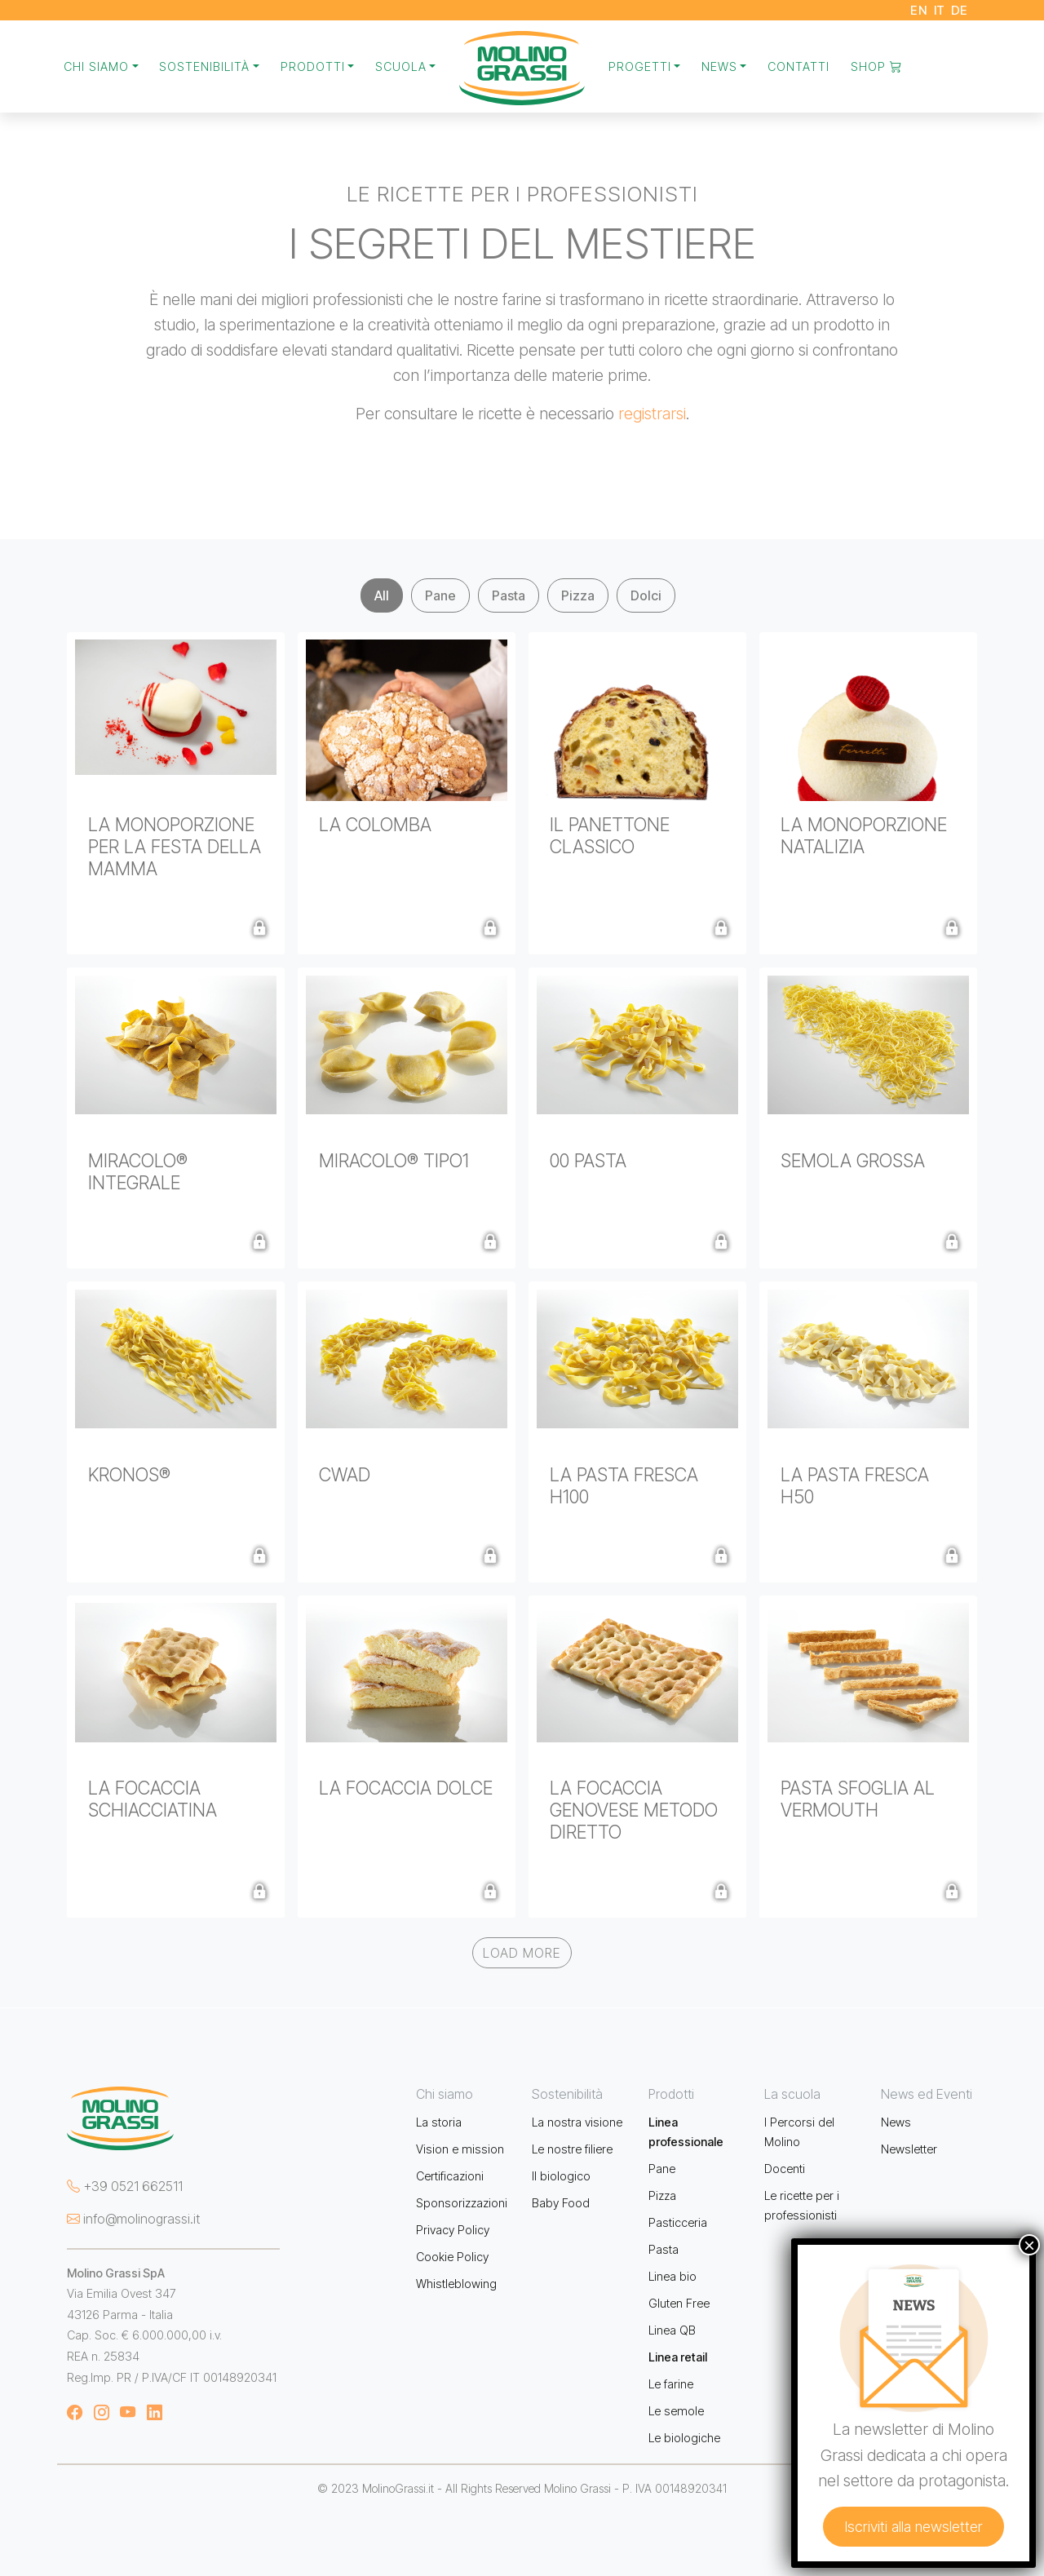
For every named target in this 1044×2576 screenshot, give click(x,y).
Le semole (676, 2411)
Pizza (662, 2195)
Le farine (670, 2384)
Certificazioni (450, 2176)
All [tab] (381, 595)
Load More (522, 1953)
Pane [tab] (440, 595)
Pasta (663, 2249)
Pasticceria (677, 2222)
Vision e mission (460, 2149)
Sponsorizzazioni (461, 2203)
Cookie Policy (452, 2257)
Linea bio (672, 2276)
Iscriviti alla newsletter (913, 2526)
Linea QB (672, 2330)
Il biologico (561, 2176)
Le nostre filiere (572, 2149)
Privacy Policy (452, 2230)
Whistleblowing (456, 2284)
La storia (439, 2122)
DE (959, 10)
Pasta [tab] (508, 595)
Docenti (784, 2168)
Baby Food (561, 2203)
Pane (661, 2168)
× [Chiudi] (1029, 2244)
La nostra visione (577, 2122)
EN (918, 10)
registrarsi (652, 413)
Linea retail (677, 2357)
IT (939, 10)
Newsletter (909, 2149)
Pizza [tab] (578, 595)
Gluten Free (679, 2303)
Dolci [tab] (645, 595)
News (896, 2122)
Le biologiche (684, 2438)
